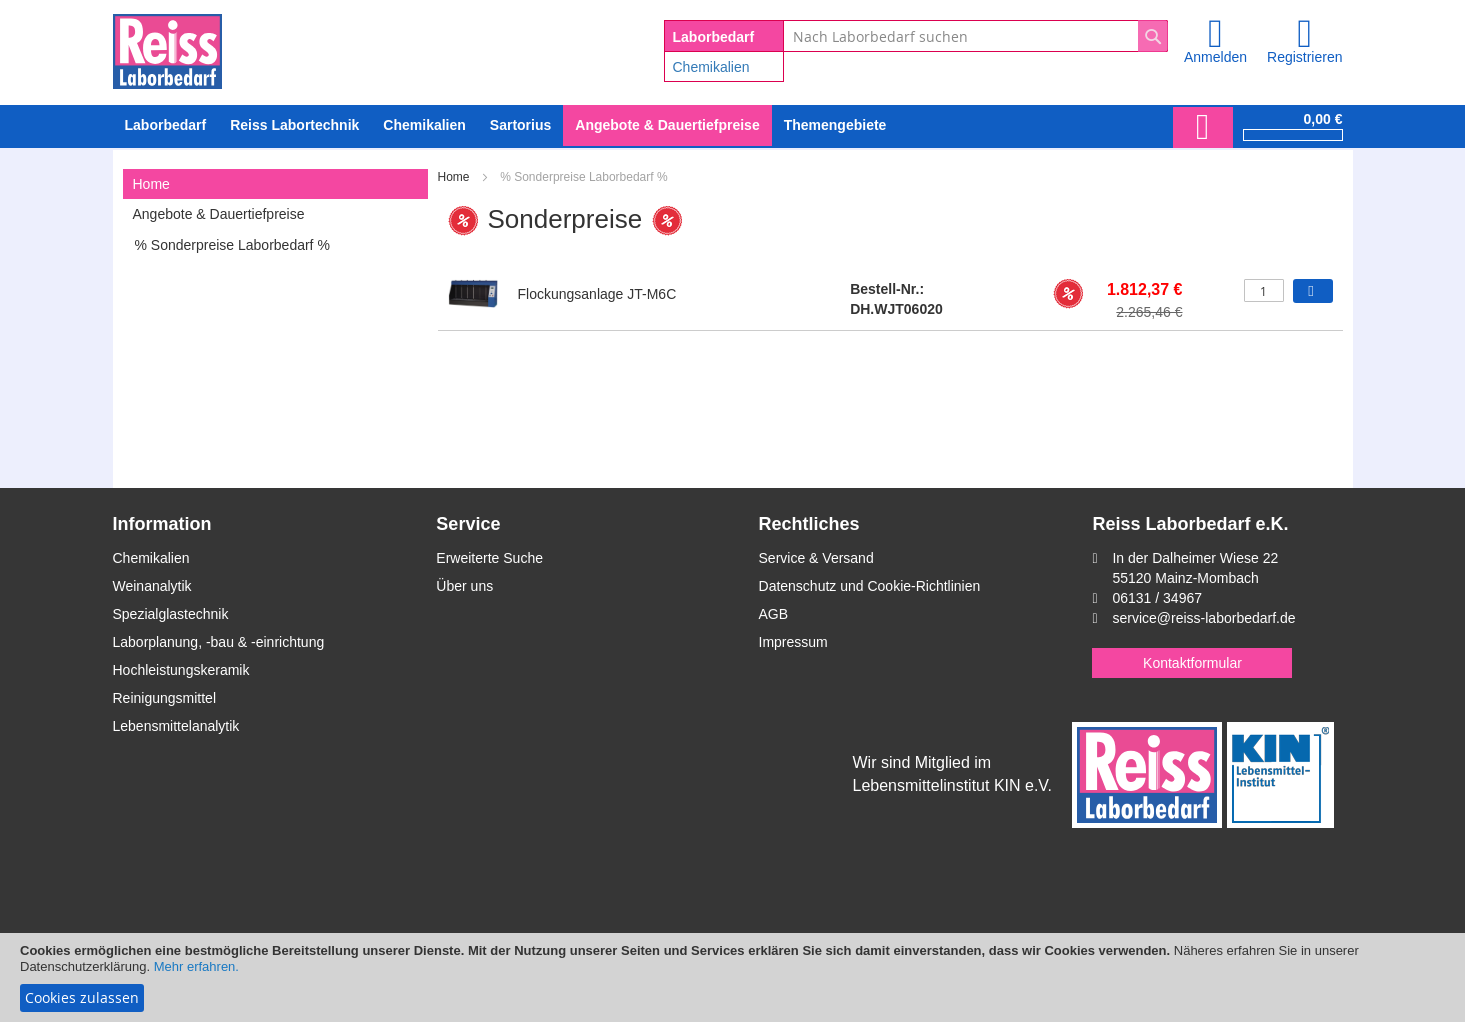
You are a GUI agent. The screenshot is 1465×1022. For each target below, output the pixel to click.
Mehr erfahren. (196, 966)
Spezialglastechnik (171, 614)
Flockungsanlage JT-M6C (597, 294)
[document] (732, 977)
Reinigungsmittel (165, 698)
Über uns (464, 586)
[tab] (275, 184)
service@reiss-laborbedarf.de (1203, 618)
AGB (774, 614)
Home (455, 177)
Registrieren (1304, 57)
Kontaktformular (1192, 663)
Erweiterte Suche (489, 558)
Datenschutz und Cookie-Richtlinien (870, 586)
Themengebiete (835, 125)
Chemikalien (711, 67)
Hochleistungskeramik (181, 670)
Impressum (793, 642)
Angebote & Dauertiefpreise (219, 214)
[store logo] (167, 48)
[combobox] (975, 36)
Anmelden (1215, 57)
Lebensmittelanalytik (176, 726)
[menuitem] (424, 125)
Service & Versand (816, 558)
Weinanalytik (152, 586)
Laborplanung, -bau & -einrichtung (219, 642)
